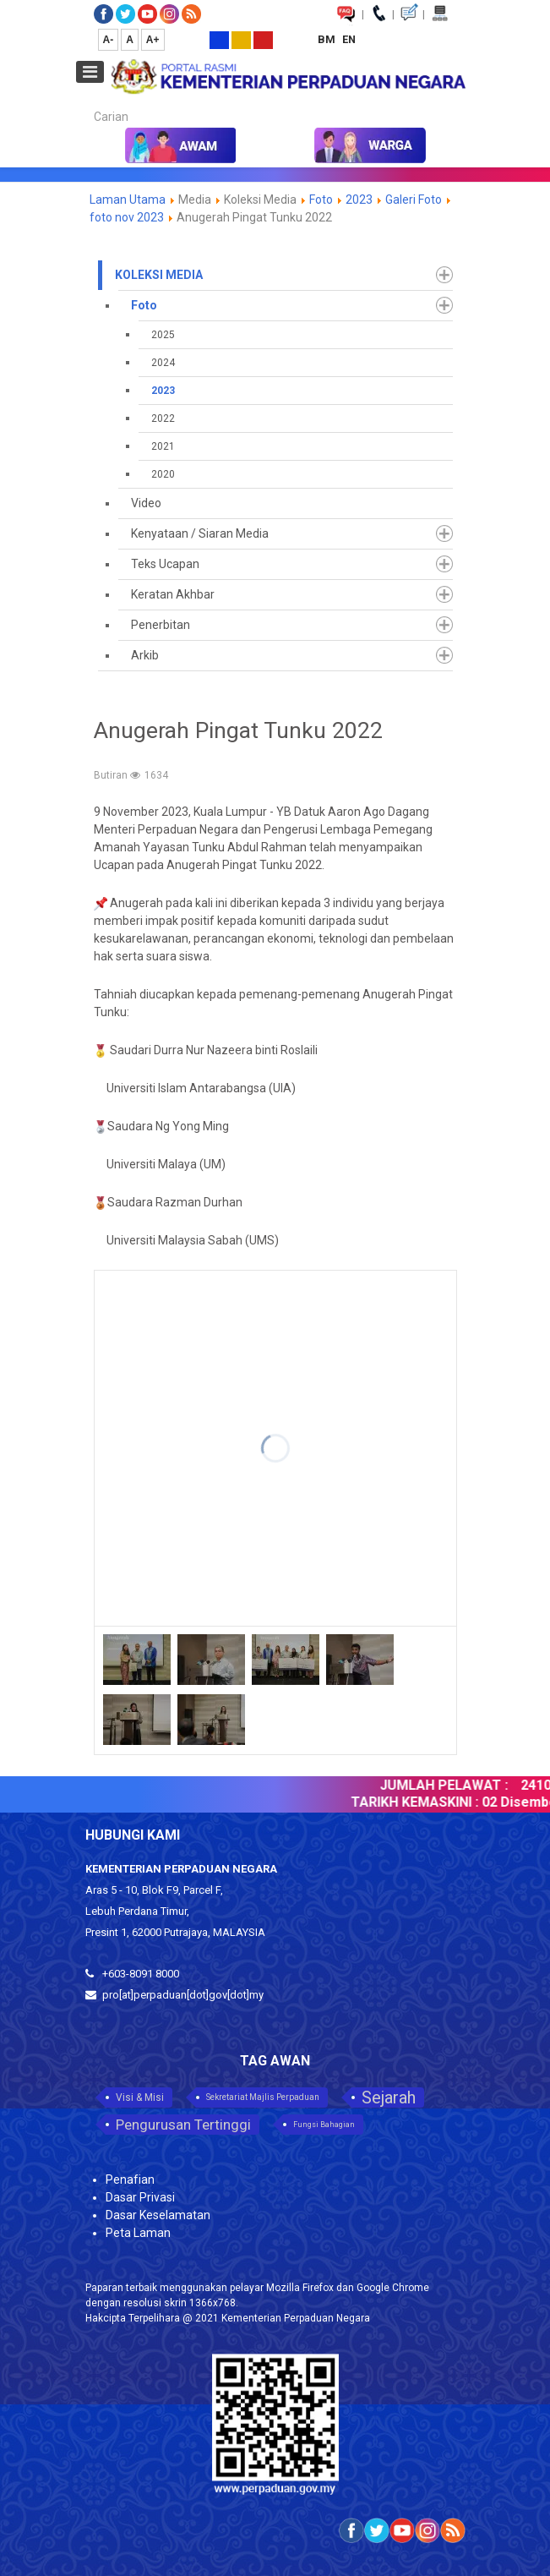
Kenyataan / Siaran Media (200, 533)
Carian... (85, 101)
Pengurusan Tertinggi (183, 2124)
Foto (322, 199)
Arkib (145, 655)
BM (328, 39)
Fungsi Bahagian (324, 2124)
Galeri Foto (413, 199)
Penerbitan (160, 625)
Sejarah (389, 2097)
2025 (163, 335)
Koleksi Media (159, 275)
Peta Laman (138, 2233)
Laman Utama (128, 199)
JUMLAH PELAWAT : (449, 1785)
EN (349, 39)
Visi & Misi (140, 2097)
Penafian (130, 2179)
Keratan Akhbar (173, 594)
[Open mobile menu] (90, 72)
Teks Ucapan (165, 564)
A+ (153, 40)
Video (146, 503)
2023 (359, 199)
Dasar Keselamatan (158, 2215)
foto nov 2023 (127, 217)
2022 (163, 418)
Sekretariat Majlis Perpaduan (262, 2097)
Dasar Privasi (140, 2197)
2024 (163, 363)
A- (108, 40)
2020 (163, 474)
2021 (163, 446)
